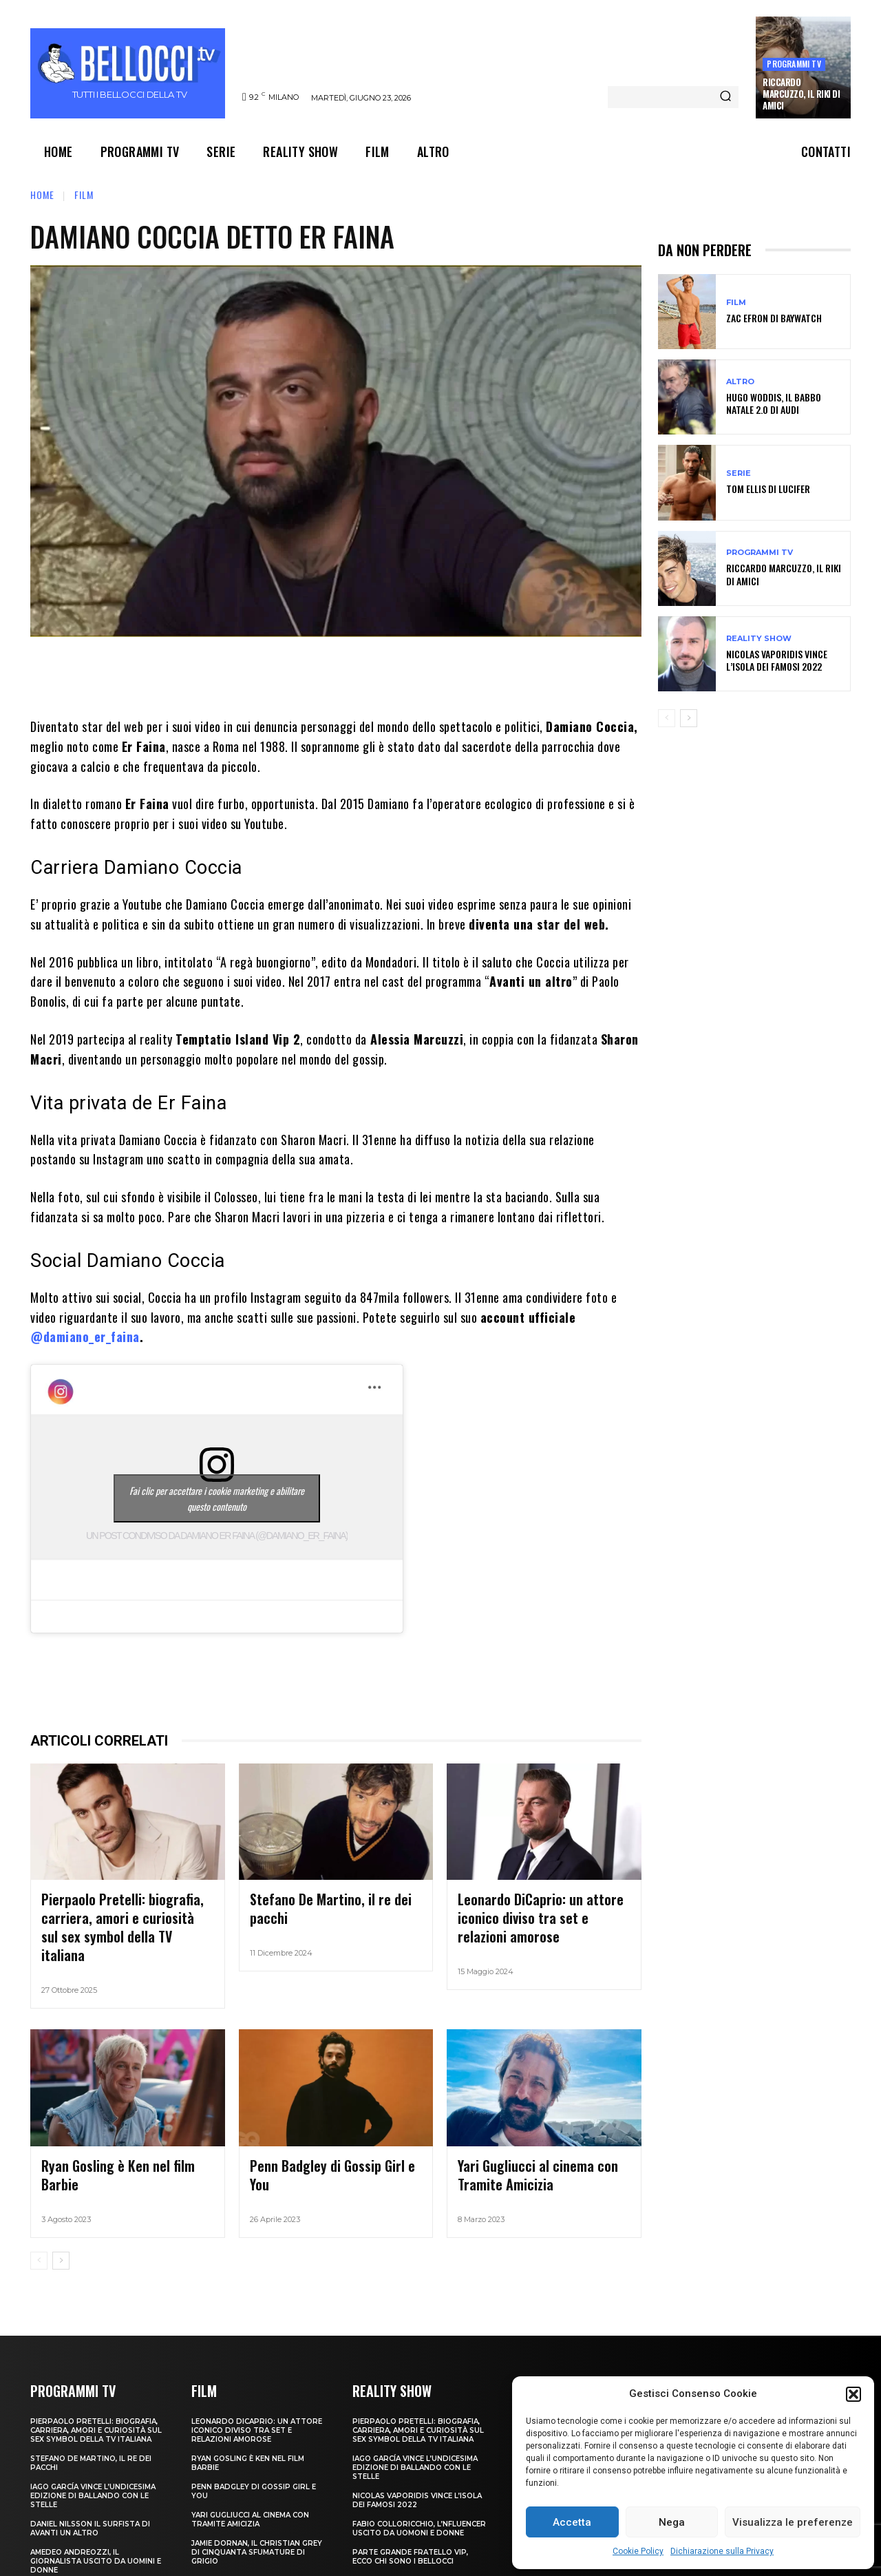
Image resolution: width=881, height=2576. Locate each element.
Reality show (759, 638)
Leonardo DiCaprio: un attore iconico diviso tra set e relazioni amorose (542, 1906)
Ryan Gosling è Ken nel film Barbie (119, 2140)
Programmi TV (793, 64)
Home (42, 194)
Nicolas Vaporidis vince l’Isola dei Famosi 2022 (776, 660)
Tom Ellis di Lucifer (768, 488)
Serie (738, 473)
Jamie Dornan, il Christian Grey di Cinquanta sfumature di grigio (256, 2523)
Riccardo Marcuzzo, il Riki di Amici (801, 93)
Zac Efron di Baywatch (774, 318)
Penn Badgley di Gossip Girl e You (326, 2140)
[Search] (725, 97)
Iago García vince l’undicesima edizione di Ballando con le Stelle (93, 2466)
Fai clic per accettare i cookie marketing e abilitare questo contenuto (216, 1498)
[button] (853, 2394)
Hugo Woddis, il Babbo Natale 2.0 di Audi (773, 403)
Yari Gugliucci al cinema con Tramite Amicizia (250, 2491)
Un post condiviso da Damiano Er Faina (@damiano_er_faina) (217, 1535)
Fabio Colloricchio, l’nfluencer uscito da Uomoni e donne (419, 2500)
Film (84, 194)
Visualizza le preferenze (792, 2522)
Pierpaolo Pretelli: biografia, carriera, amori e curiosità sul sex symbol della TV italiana (119, 1915)
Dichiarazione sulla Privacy (722, 2551)
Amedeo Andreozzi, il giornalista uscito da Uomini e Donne (95, 2532)
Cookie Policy (638, 2551)
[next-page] (61, 2232)
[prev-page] (38, 2232)
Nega (672, 2522)
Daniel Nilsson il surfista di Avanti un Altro (90, 2500)
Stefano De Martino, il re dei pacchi (332, 1898)
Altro (740, 382)
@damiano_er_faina (85, 1336)
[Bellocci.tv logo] (129, 73)
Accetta (572, 2522)
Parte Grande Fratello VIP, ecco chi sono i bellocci (410, 2528)
